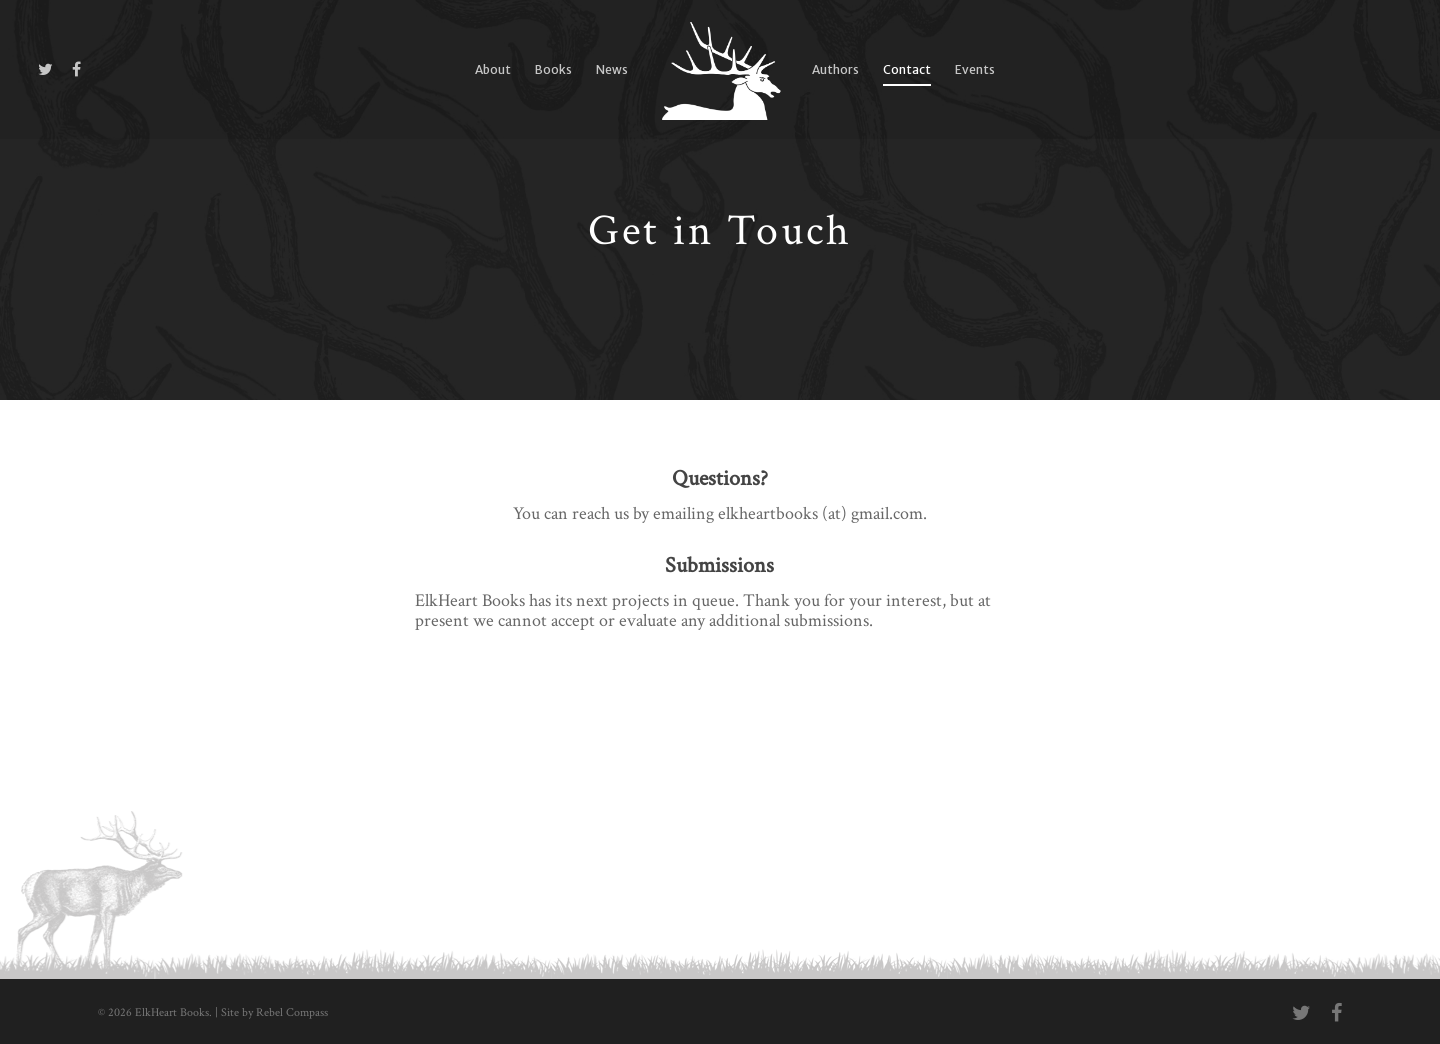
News (612, 69)
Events (975, 69)
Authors (835, 69)
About (493, 69)
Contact (907, 69)
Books (553, 69)
